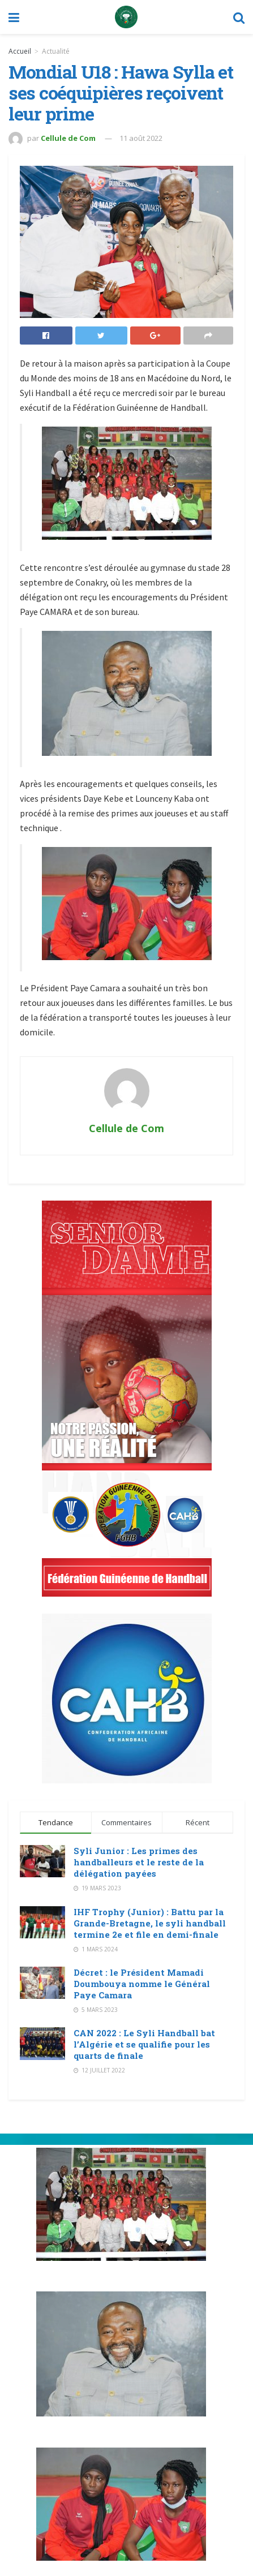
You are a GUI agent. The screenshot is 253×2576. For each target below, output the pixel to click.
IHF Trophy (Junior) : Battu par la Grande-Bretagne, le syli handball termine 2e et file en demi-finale (150, 1923)
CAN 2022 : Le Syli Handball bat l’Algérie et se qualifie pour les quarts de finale (144, 2044)
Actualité (56, 51)
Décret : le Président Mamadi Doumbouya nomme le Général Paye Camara (142, 1984)
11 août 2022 (140, 138)
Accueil (19, 51)
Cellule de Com (68, 138)
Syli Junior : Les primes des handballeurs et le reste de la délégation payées (139, 1862)
